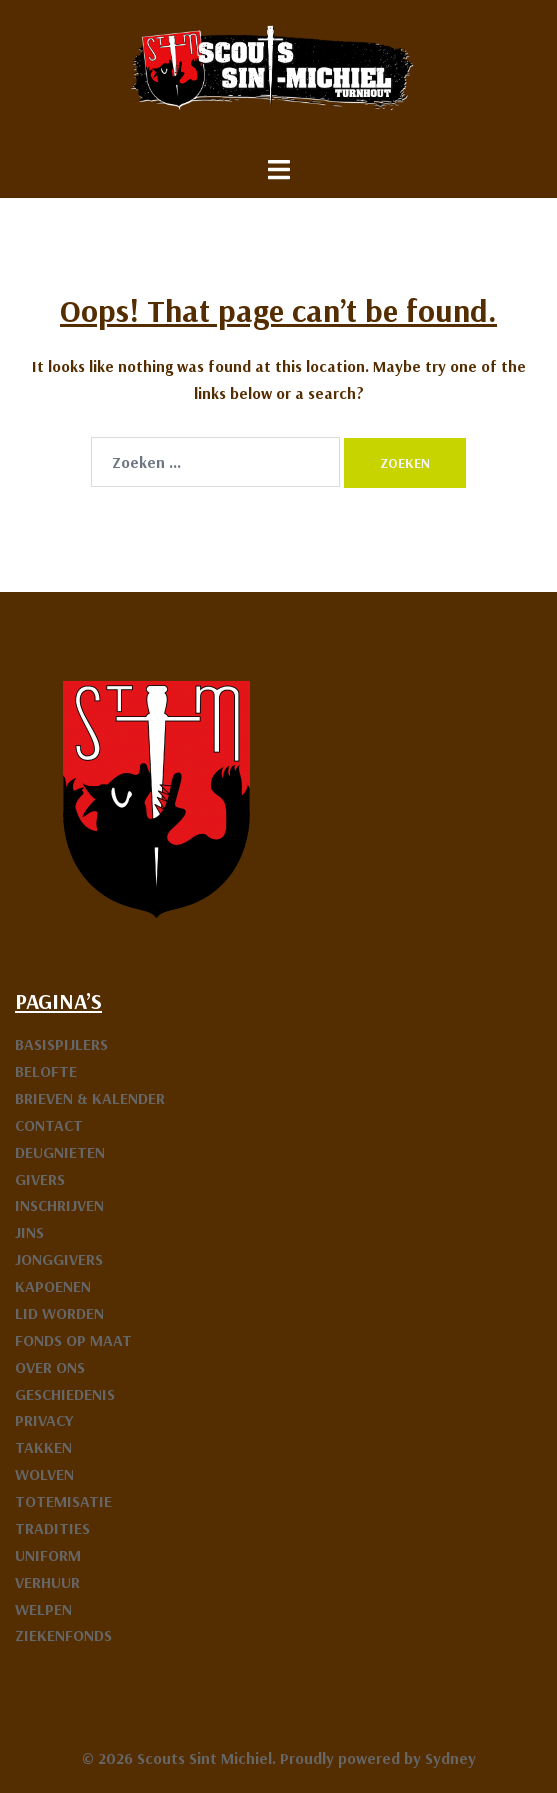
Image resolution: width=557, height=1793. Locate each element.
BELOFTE (46, 1071)
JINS (29, 1232)
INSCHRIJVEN (59, 1205)
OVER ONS (50, 1367)
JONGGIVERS (59, 1259)
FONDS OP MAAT (73, 1340)
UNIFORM (48, 1555)
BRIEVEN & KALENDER (90, 1098)
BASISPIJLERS (61, 1044)
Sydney (450, 1758)
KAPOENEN (53, 1286)
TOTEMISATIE (63, 1501)
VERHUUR (47, 1582)
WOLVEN (44, 1474)
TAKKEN (43, 1447)
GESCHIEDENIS (65, 1394)
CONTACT (49, 1125)
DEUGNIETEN (60, 1152)
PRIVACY (44, 1420)
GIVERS (40, 1179)
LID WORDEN (59, 1313)
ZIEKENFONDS (63, 1635)
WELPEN (43, 1609)
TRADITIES (52, 1528)
